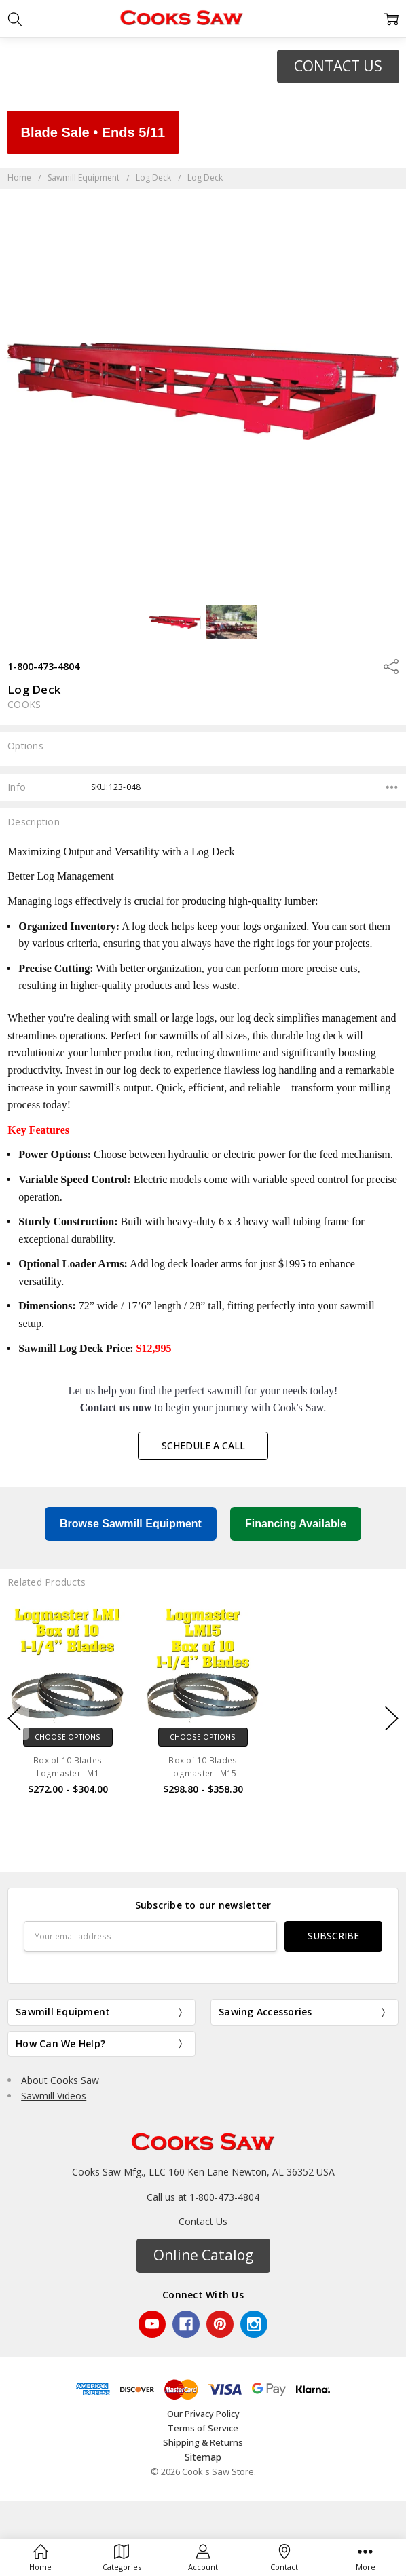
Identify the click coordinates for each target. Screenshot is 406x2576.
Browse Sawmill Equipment (131, 1523)
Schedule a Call (203, 1445)
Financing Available (295, 1523)
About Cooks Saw (60, 2080)
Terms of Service (203, 2428)
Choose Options (67, 1737)
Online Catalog (203, 2254)
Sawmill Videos (53, 2095)
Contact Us (203, 2221)
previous (14, 1719)
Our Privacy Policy (203, 2414)
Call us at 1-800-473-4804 (203, 2196)
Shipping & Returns (203, 2442)
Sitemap (203, 2456)
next (391, 1719)
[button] (338, 66)
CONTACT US (338, 65)
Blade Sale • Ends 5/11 (93, 132)
